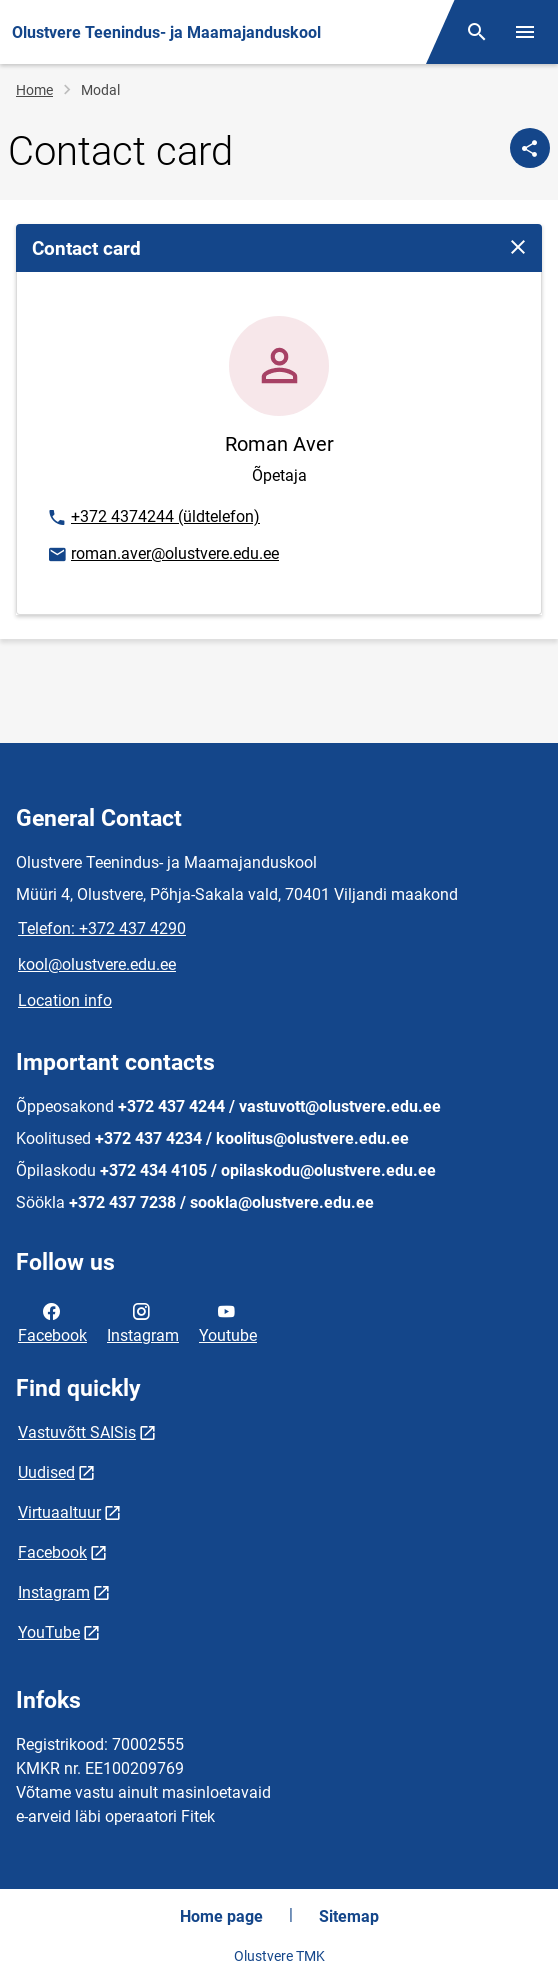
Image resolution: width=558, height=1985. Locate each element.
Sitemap (349, 1916)
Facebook (52, 1322)
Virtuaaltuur (59, 1512)
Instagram (143, 1322)
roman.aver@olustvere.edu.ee (162, 555)
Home (34, 90)
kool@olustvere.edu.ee (97, 964)
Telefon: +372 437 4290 (102, 928)
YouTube (49, 1632)
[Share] (530, 148)
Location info (65, 1000)
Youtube (228, 1322)
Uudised (46, 1472)
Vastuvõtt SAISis (77, 1432)
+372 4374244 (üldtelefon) (153, 518)
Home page (221, 1916)
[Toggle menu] (525, 32)
